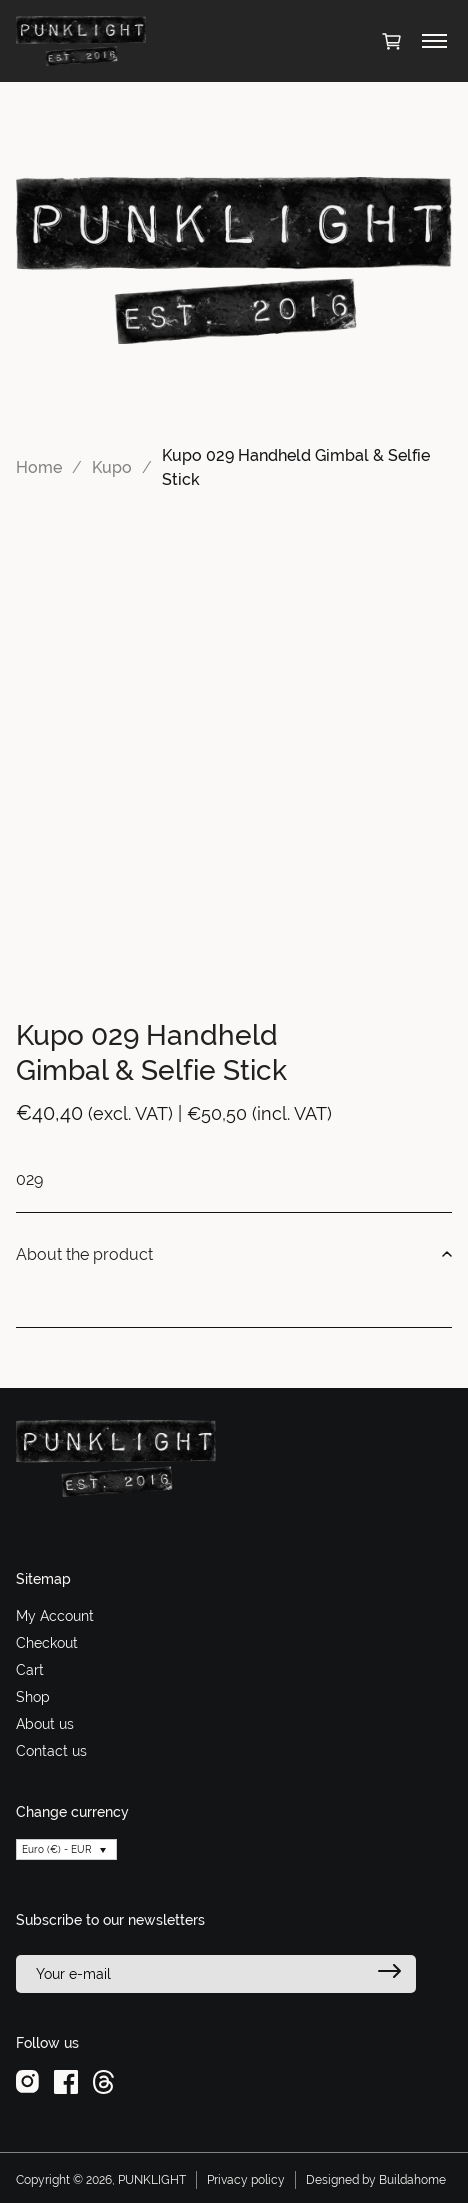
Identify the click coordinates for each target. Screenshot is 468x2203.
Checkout (47, 1643)
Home (39, 467)
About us (45, 1724)
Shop (33, 1697)
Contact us (51, 1751)
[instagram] (27, 2081)
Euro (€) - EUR (57, 1849)
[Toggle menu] (434, 41)
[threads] (103, 2081)
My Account (55, 1616)
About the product (234, 1255)
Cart (30, 1670)
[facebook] (66, 2081)
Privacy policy (246, 2180)
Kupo (112, 467)
